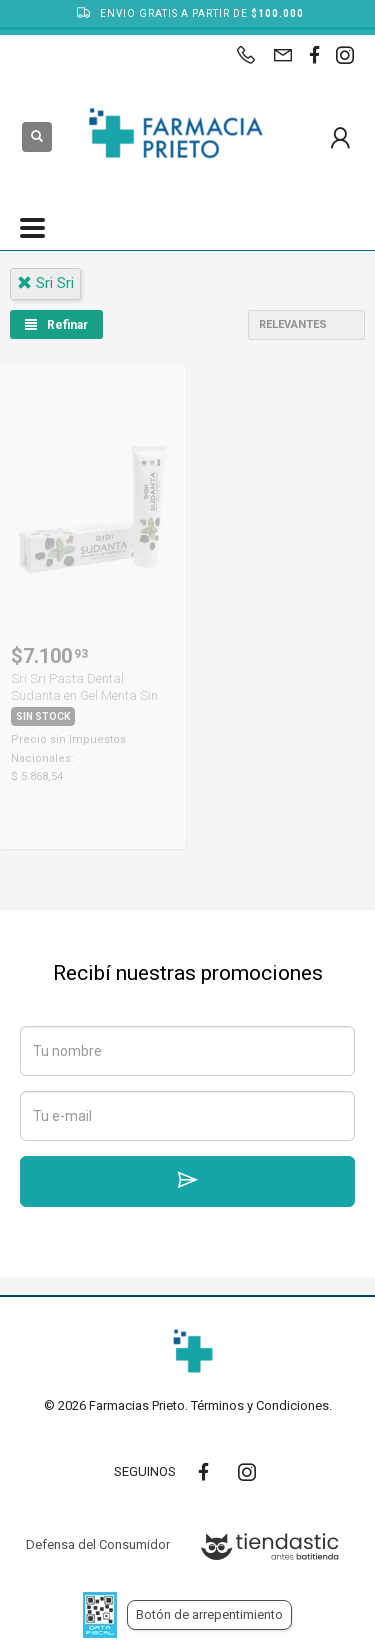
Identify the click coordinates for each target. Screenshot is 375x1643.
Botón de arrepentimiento (209, 1614)
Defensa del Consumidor (98, 1544)
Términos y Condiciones (260, 1405)
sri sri (45, 283)
